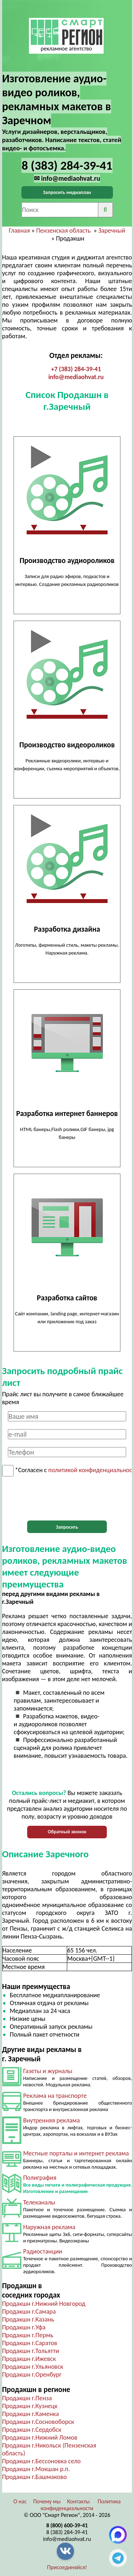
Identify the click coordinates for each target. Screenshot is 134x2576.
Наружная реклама (49, 2227)
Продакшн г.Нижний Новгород (43, 2304)
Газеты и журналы (48, 2071)
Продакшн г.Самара (29, 2311)
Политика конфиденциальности (81, 2505)
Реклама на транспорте (55, 2096)
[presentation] (67, 1499)
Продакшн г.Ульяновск (32, 2367)
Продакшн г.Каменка (30, 2414)
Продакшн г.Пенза (27, 2398)
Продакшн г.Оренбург (32, 2374)
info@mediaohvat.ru (76, 377)
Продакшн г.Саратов (30, 2343)
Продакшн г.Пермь (28, 2335)
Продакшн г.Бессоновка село (41, 2461)
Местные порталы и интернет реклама (76, 2153)
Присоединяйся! (67, 2567)
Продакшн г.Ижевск (29, 2359)
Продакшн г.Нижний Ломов (40, 2437)
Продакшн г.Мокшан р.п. (36, 2469)
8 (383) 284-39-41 (67, 2532)
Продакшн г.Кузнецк (30, 2406)
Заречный (111, 230)
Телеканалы (39, 2202)
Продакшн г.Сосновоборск (38, 2422)
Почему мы (47, 2501)
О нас (19, 2501)
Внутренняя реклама (51, 2120)
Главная (19, 230)
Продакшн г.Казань (28, 2319)
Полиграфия (39, 2178)
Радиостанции (42, 2251)
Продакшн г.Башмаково (34, 2477)
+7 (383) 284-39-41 (76, 369)
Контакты (78, 2501)
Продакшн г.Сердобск (31, 2430)
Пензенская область (63, 230)
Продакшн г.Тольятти (30, 2351)
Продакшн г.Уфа (24, 2327)
